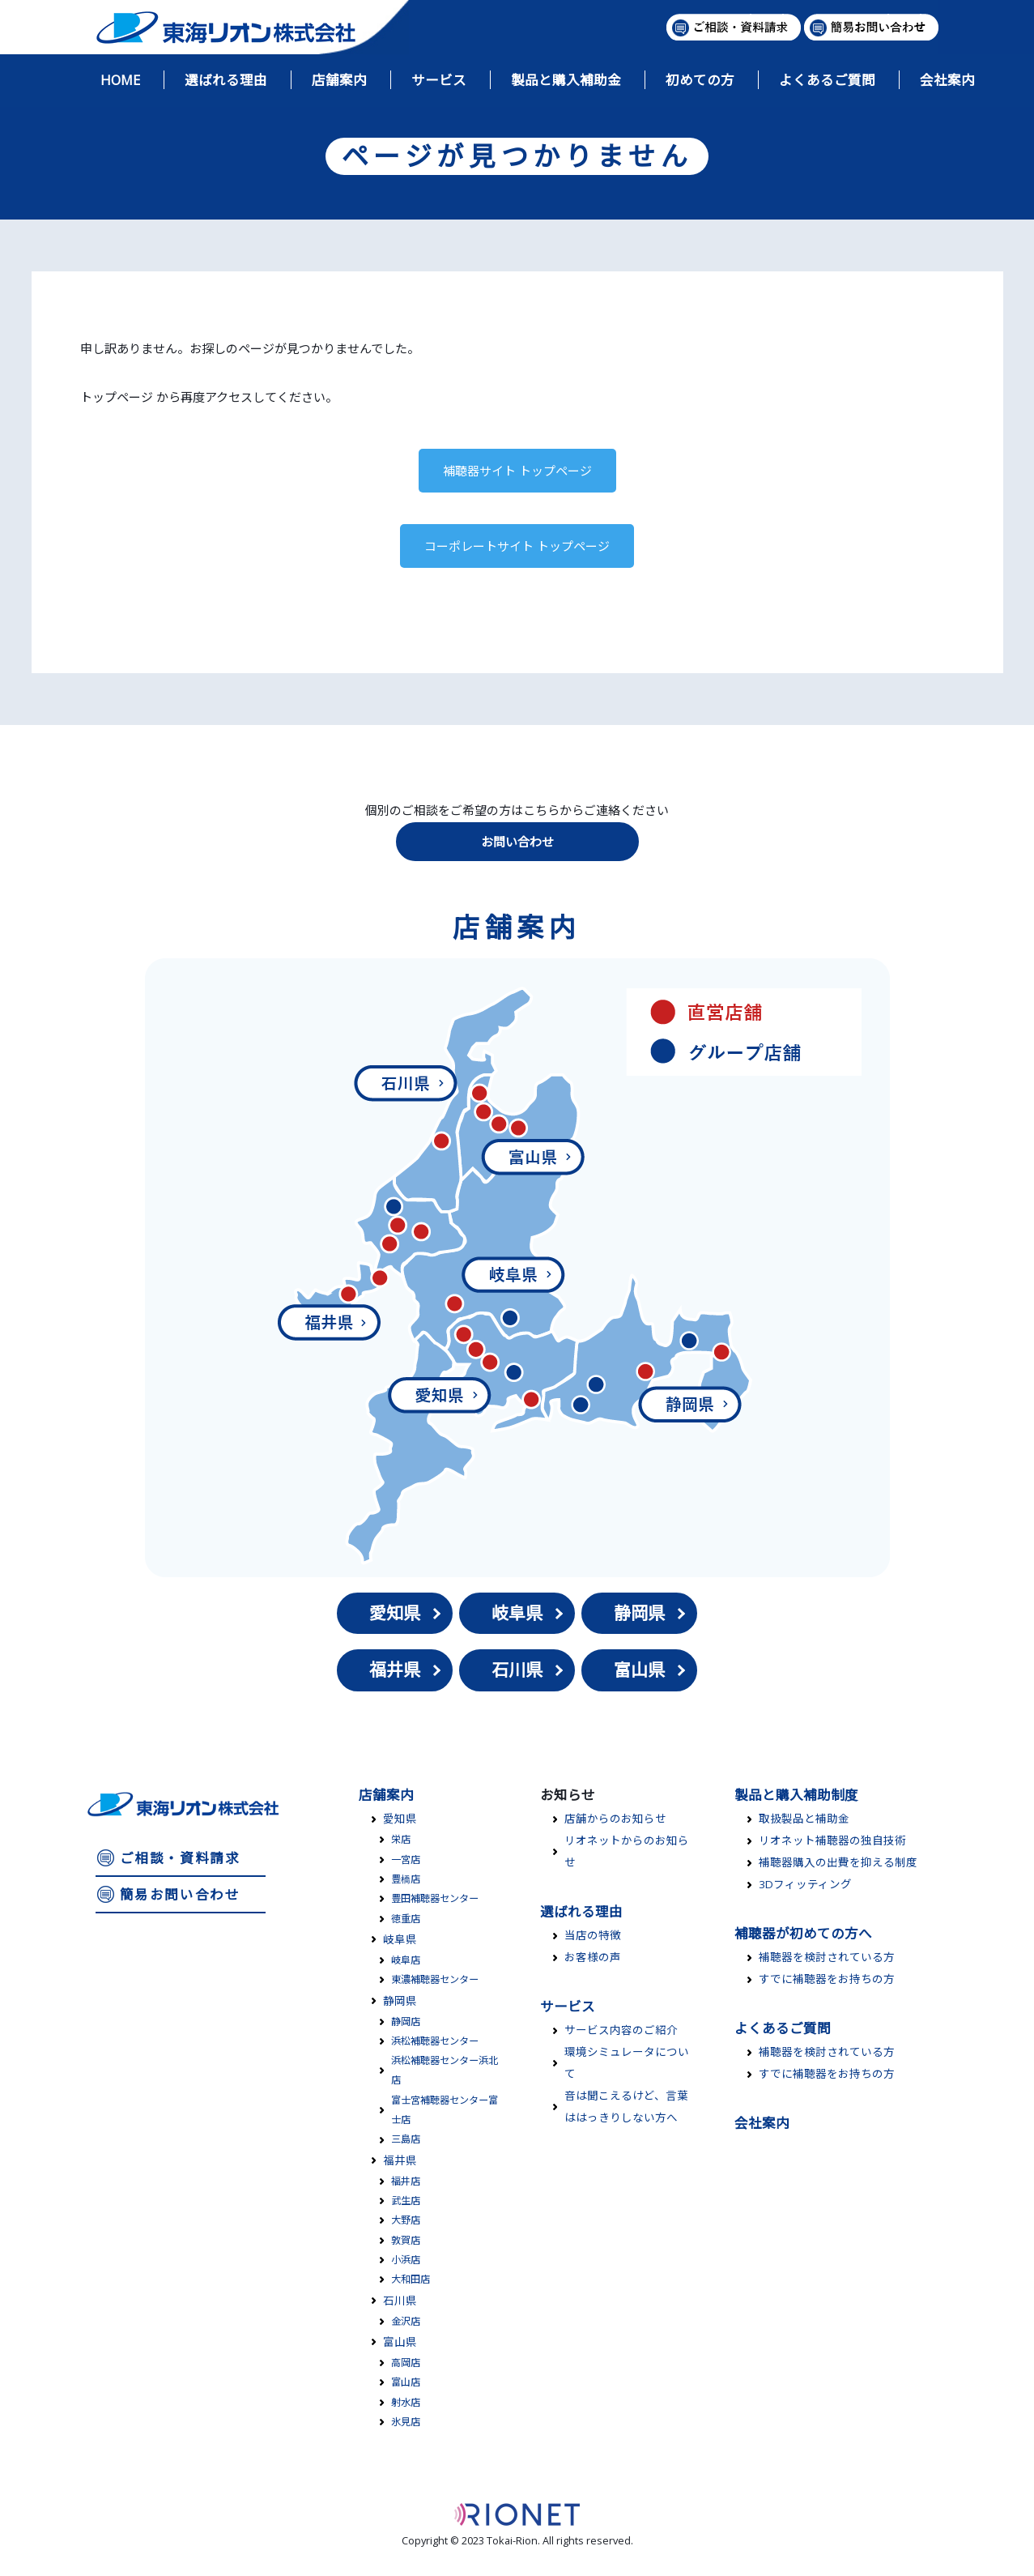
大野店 (405, 2220)
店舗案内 (386, 1794)
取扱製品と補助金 (804, 1818)
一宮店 (405, 1859)
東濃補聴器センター (435, 1979)
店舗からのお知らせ (615, 1818)
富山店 (405, 2382)
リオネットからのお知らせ (626, 1851)
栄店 (401, 1839)
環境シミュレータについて (626, 2063)
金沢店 (405, 2321)
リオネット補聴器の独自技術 (832, 1840)
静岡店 (405, 2021)
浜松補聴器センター (435, 2041)
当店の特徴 (592, 1935)
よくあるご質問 (782, 2028)
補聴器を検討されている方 (827, 1957)
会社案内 (761, 2122)
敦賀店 (405, 2240)
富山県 (639, 1669)
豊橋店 (405, 1879)
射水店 (405, 2402)
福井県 (394, 1669)
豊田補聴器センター (435, 1898)
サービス (567, 2006)
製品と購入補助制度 (796, 1794)
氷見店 (405, 2422)
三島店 (405, 2139)
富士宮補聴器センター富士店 (444, 2109)
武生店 (405, 2200)
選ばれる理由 (581, 1911)
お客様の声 (592, 1957)
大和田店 (410, 2279)
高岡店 (405, 2362)
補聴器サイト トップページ (517, 471)
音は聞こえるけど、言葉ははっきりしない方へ (626, 2106)
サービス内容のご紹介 (621, 2030)
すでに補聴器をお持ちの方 (827, 1979)
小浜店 (405, 2260)
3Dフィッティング (805, 1884)
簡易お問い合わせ (180, 1894)
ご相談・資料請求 (180, 1858)
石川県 (517, 1669)
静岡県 (639, 1612)
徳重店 (405, 1919)
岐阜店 (405, 1960)
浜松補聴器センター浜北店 (444, 2070)
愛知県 (394, 1612)
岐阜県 (517, 1612)
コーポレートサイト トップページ (517, 546)
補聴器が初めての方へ (803, 1933)
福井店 (405, 2181)
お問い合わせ (517, 842)
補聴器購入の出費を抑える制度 (838, 1862)
